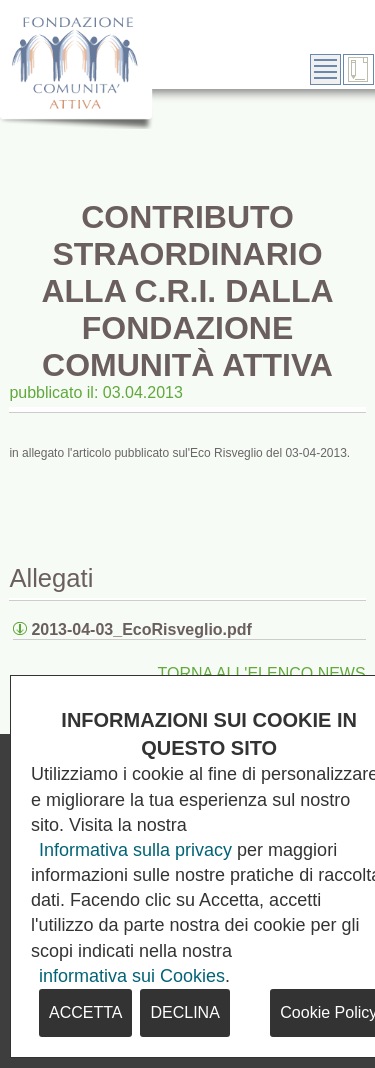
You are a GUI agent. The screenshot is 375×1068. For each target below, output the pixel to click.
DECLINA (184, 1012)
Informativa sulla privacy (135, 850)
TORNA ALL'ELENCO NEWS (261, 673)
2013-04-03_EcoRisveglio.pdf (141, 629)
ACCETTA (85, 1012)
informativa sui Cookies (132, 976)
